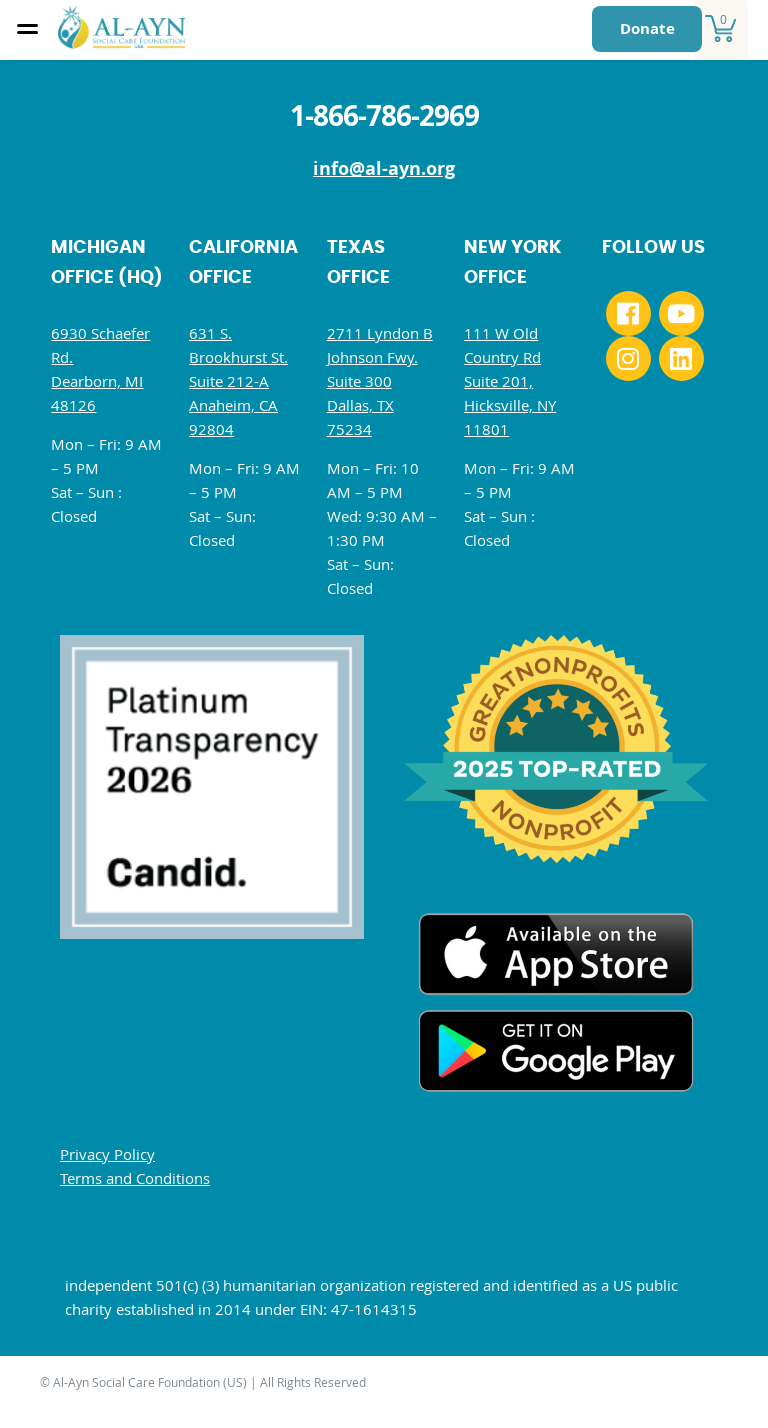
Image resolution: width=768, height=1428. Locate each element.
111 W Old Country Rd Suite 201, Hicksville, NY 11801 (510, 381)
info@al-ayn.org (384, 168)
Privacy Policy (107, 1154)
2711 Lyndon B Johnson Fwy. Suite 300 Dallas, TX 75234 (380, 381)
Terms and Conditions (135, 1178)
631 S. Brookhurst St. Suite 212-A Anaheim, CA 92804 (238, 381)
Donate (647, 28)
